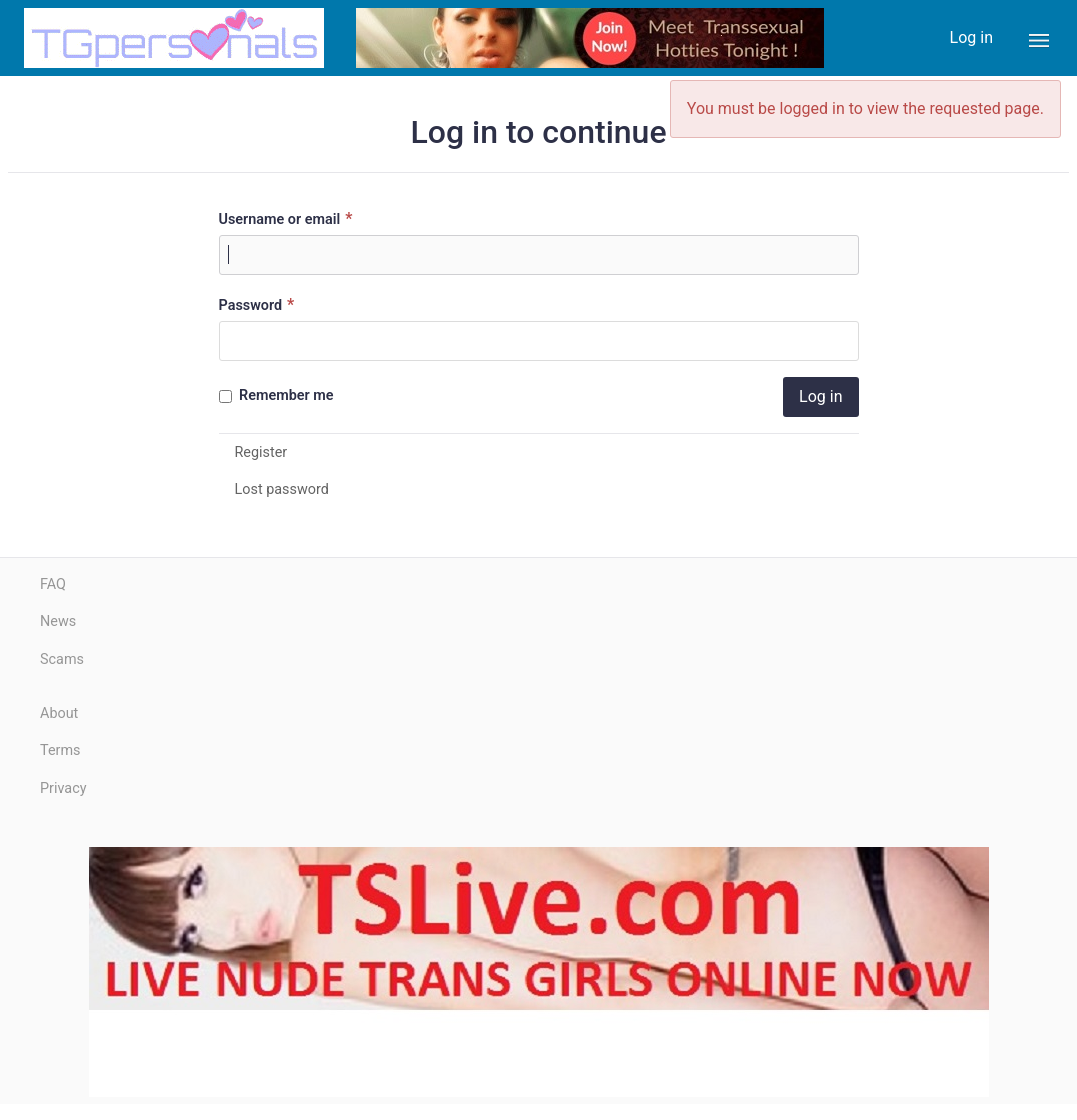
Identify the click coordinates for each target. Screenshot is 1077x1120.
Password (259, 304)
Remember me (276, 395)
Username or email (288, 218)
